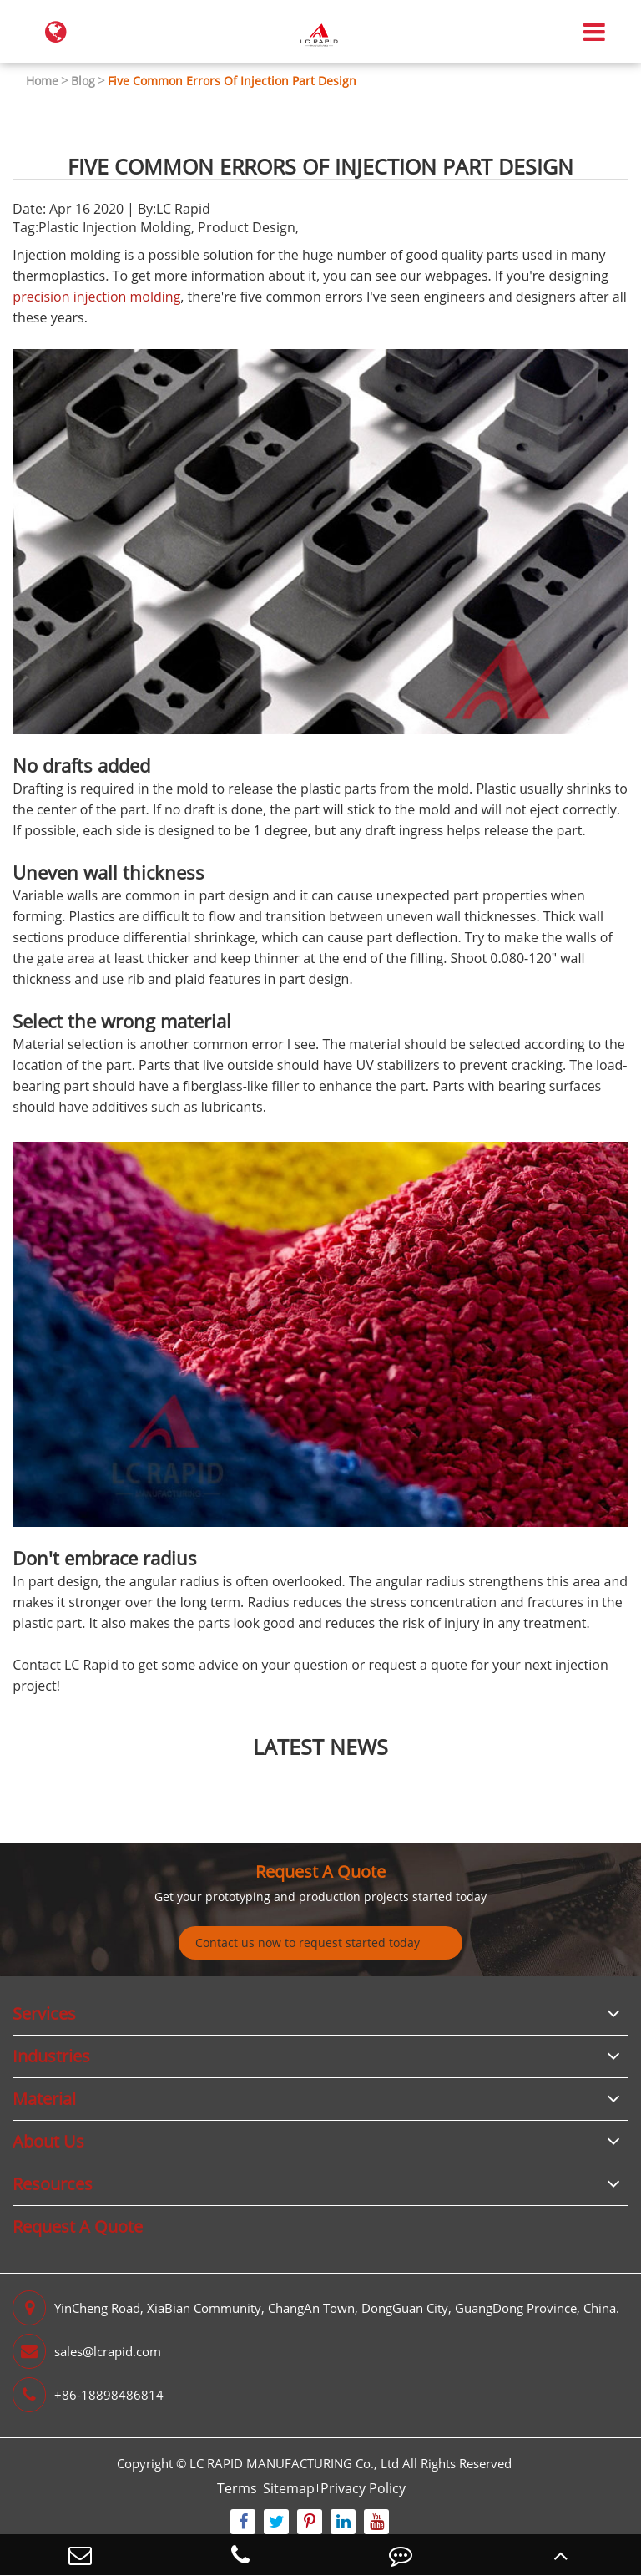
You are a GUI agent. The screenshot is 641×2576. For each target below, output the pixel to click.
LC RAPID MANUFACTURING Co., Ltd (294, 2463)
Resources (53, 2184)
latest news (320, 1746)
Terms (237, 2488)
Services (44, 2013)
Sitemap (289, 2488)
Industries (51, 2056)
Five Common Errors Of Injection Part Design (232, 81)
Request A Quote (320, 1871)
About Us (48, 2141)
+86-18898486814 (88, 2394)
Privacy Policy (363, 2488)
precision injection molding (96, 296)
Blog (83, 81)
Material (44, 2098)
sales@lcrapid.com (87, 2351)
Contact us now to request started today (307, 1942)
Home (42, 81)
